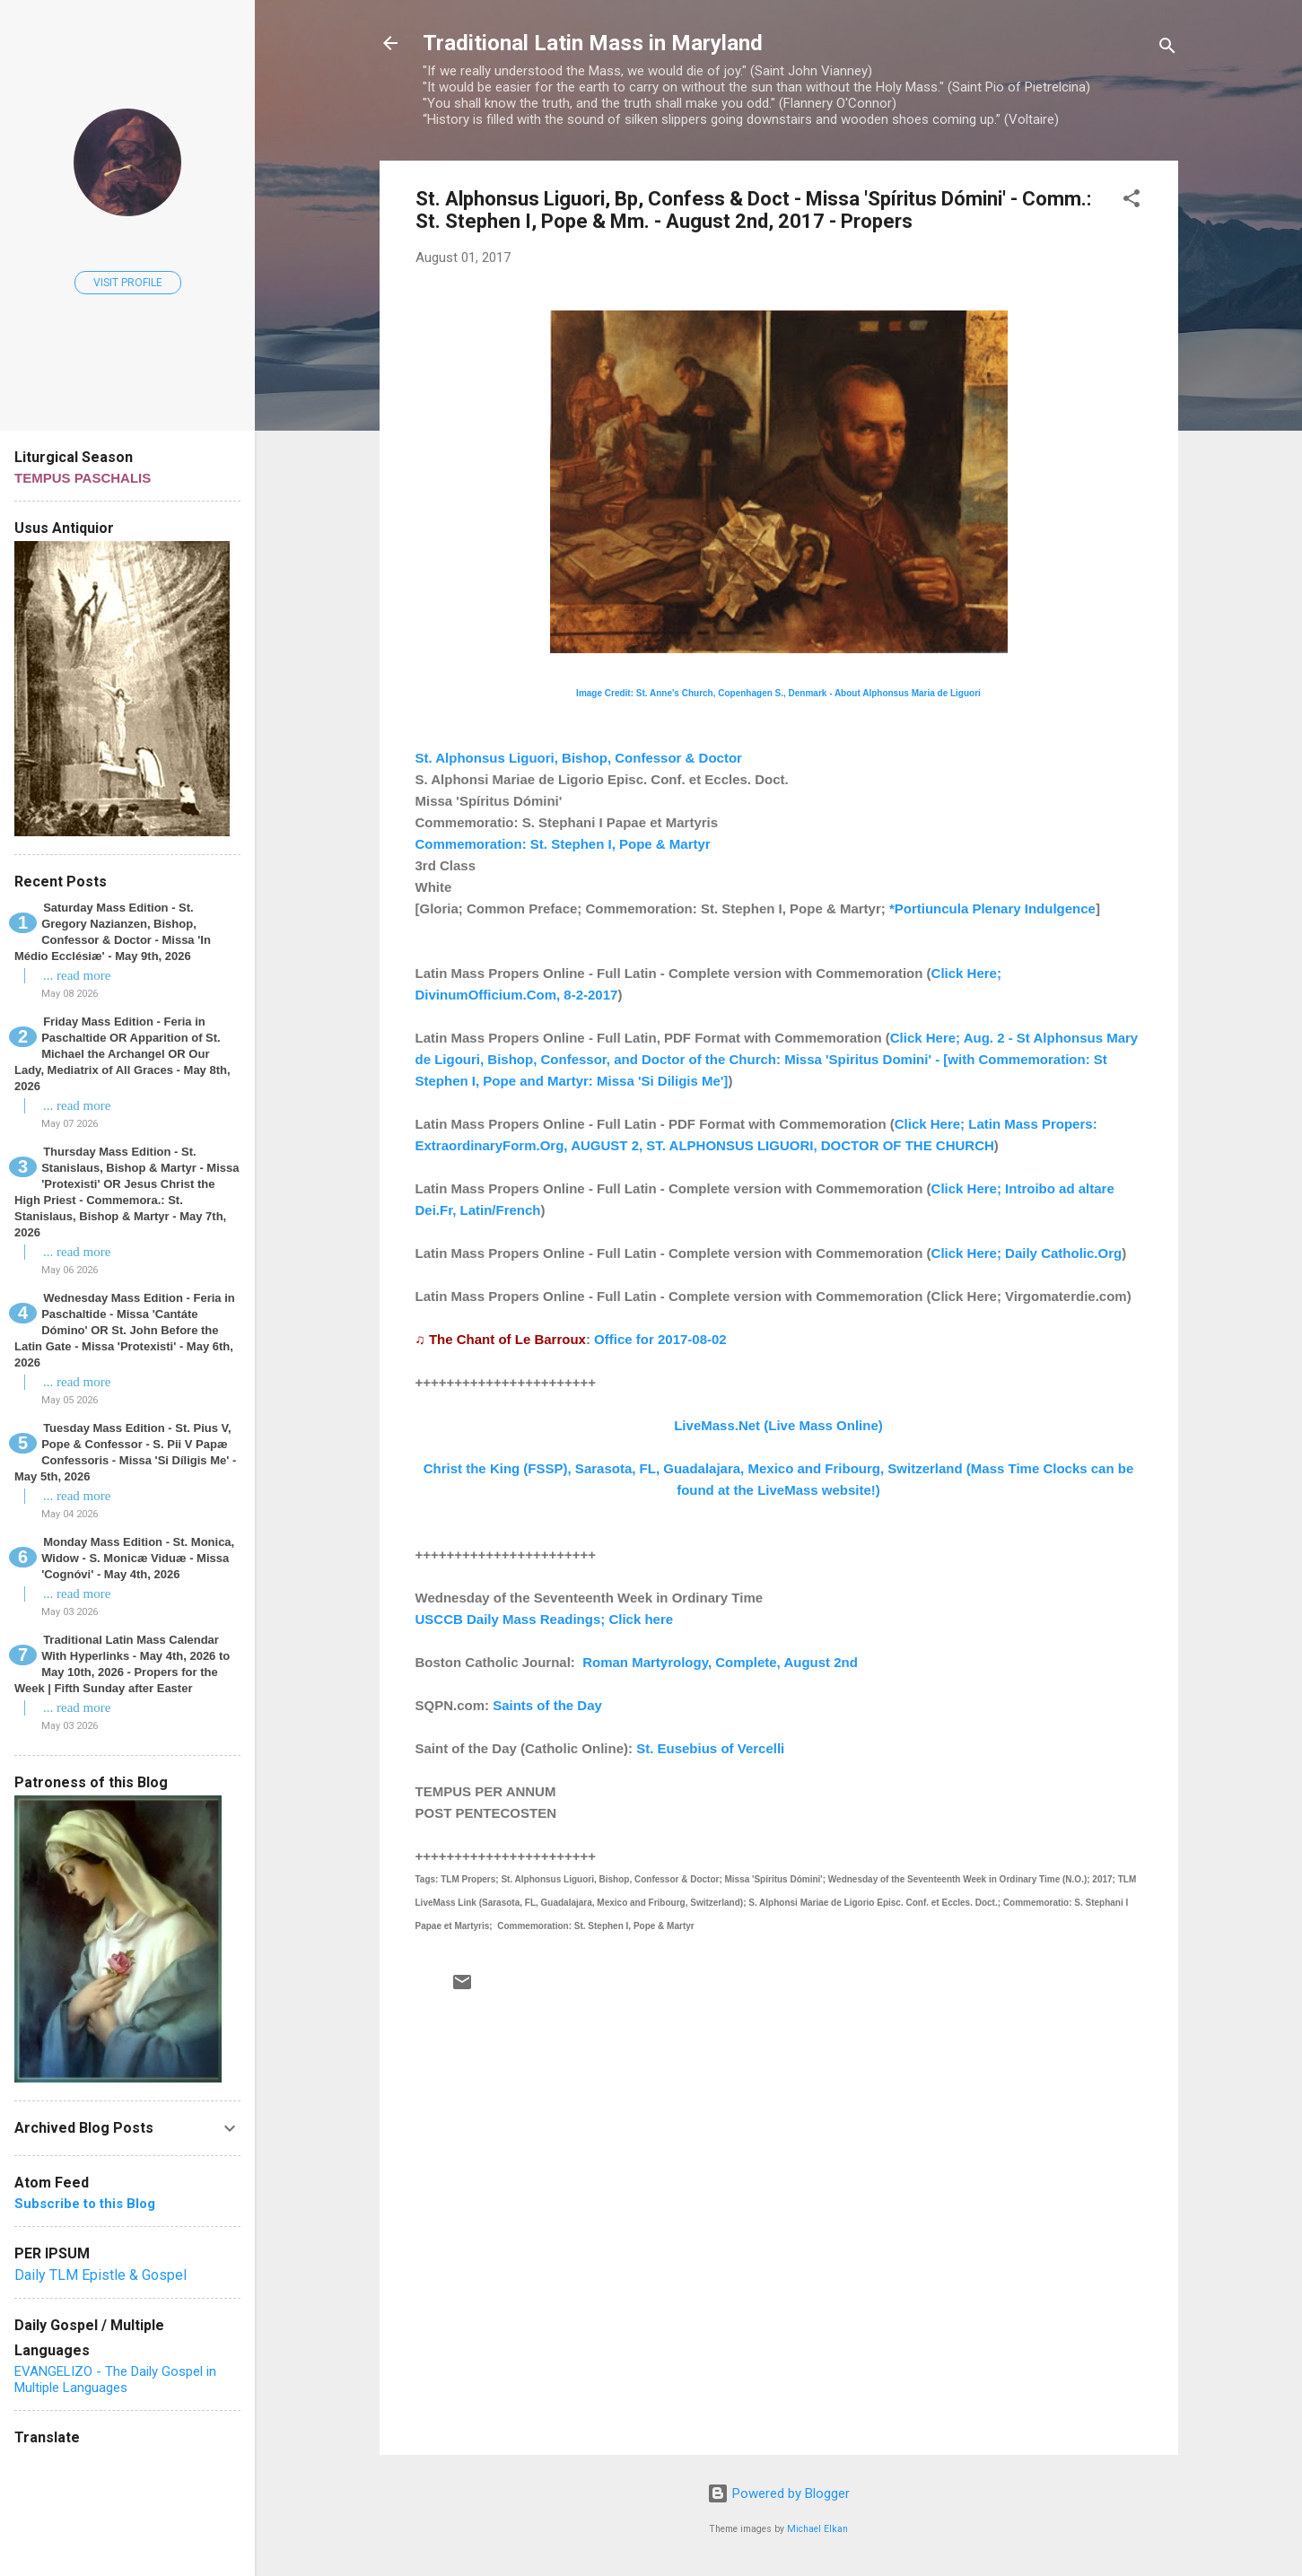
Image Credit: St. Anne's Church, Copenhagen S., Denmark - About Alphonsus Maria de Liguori (778, 693)
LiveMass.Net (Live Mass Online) (778, 1425)
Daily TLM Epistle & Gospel (100, 2274)
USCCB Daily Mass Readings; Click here (544, 1619)
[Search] (1167, 49)
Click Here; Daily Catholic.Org (1027, 1253)
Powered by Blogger (778, 2493)
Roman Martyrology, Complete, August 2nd (720, 1662)
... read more (76, 975)
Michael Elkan (817, 2529)
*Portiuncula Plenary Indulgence (992, 908)
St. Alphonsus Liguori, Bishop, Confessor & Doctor (578, 757)
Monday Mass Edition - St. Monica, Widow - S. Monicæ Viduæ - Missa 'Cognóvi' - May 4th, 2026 (137, 1558)
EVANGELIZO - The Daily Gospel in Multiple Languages (115, 2379)
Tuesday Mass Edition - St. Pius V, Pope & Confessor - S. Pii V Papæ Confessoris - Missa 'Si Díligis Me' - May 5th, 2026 (125, 1452)
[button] (1131, 201)
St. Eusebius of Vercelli (710, 1748)
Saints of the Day (547, 1705)
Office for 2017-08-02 (660, 1339)
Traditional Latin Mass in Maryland (593, 43)
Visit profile (127, 282)
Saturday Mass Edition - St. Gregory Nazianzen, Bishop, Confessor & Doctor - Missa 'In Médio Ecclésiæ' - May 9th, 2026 (112, 932)
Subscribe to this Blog (84, 2204)
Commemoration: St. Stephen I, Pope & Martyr (563, 843)
